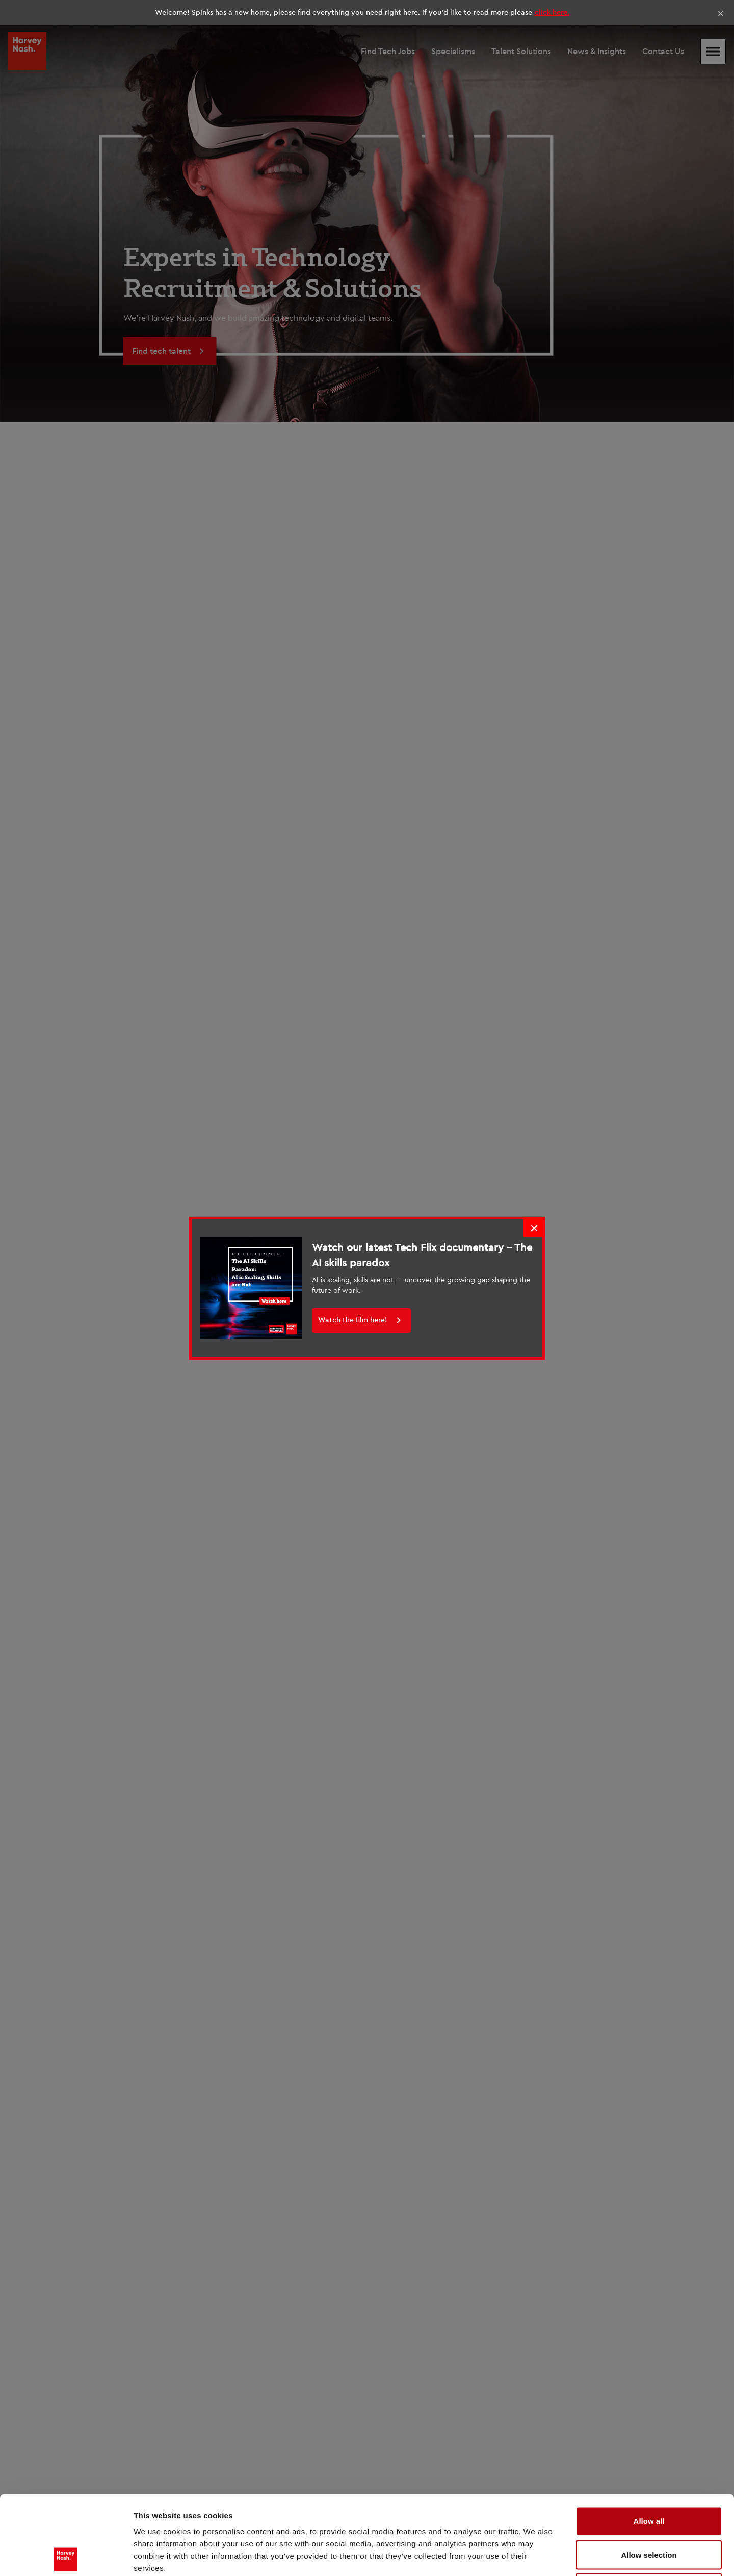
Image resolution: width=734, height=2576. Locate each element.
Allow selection (648, 2475)
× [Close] (720, 13)
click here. (552, 12)
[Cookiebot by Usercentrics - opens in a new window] (66, 2556)
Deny (649, 2509)
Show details (535, 2556)
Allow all (649, 2442)
